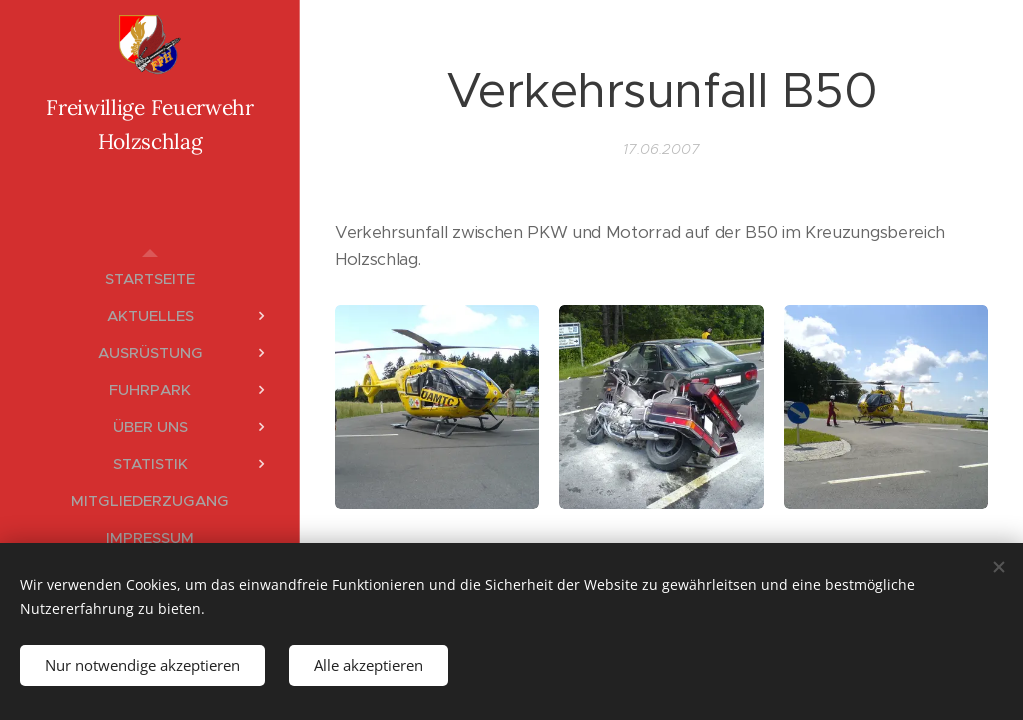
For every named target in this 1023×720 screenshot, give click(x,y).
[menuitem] (150, 278)
